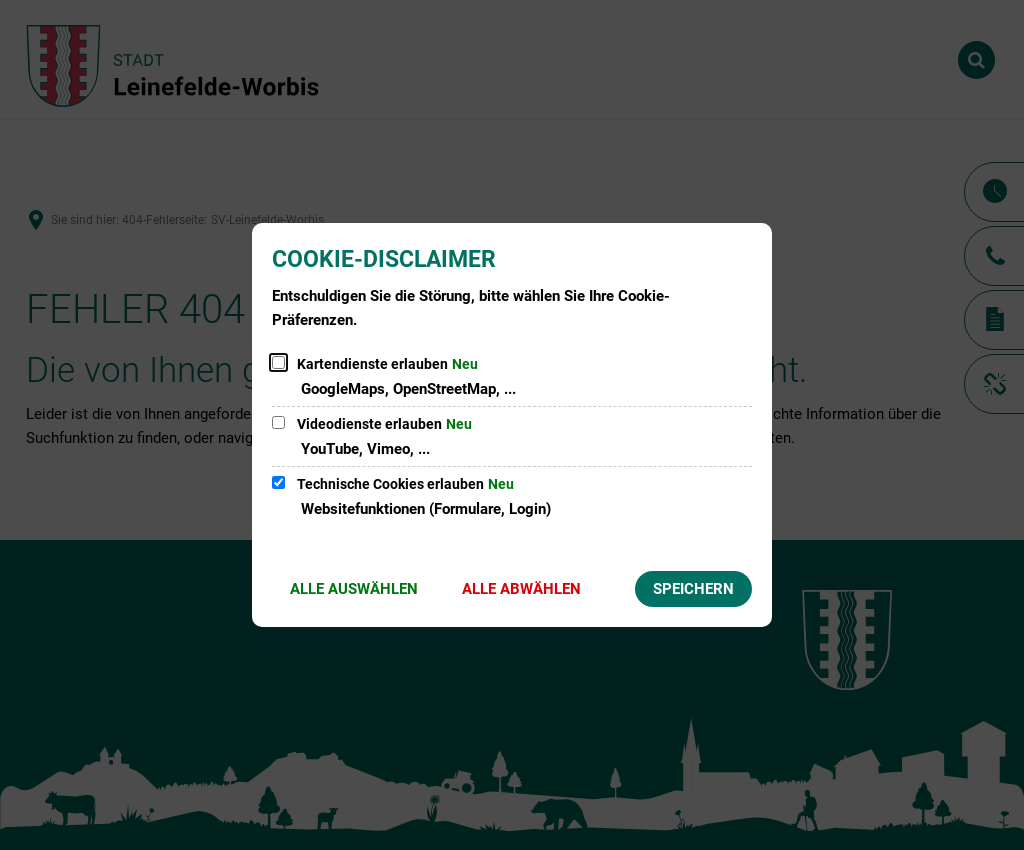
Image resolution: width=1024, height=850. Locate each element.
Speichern (693, 589)
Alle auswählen (354, 589)
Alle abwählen (521, 589)
